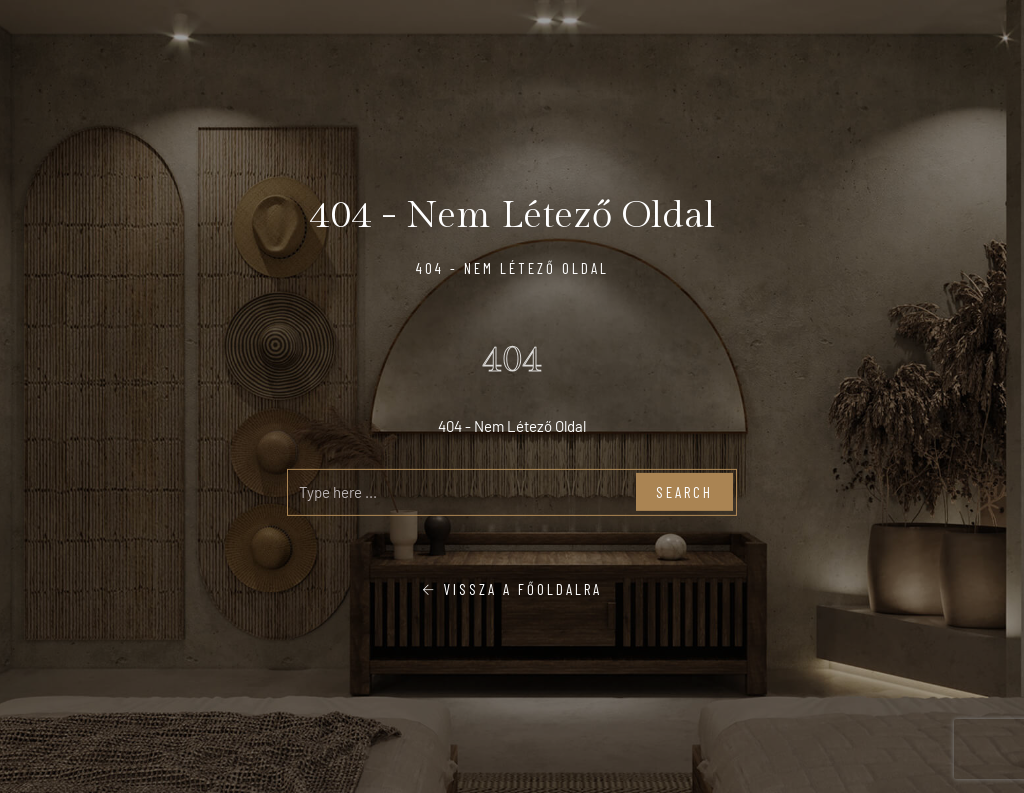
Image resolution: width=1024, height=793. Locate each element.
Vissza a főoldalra (512, 588)
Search (684, 492)
